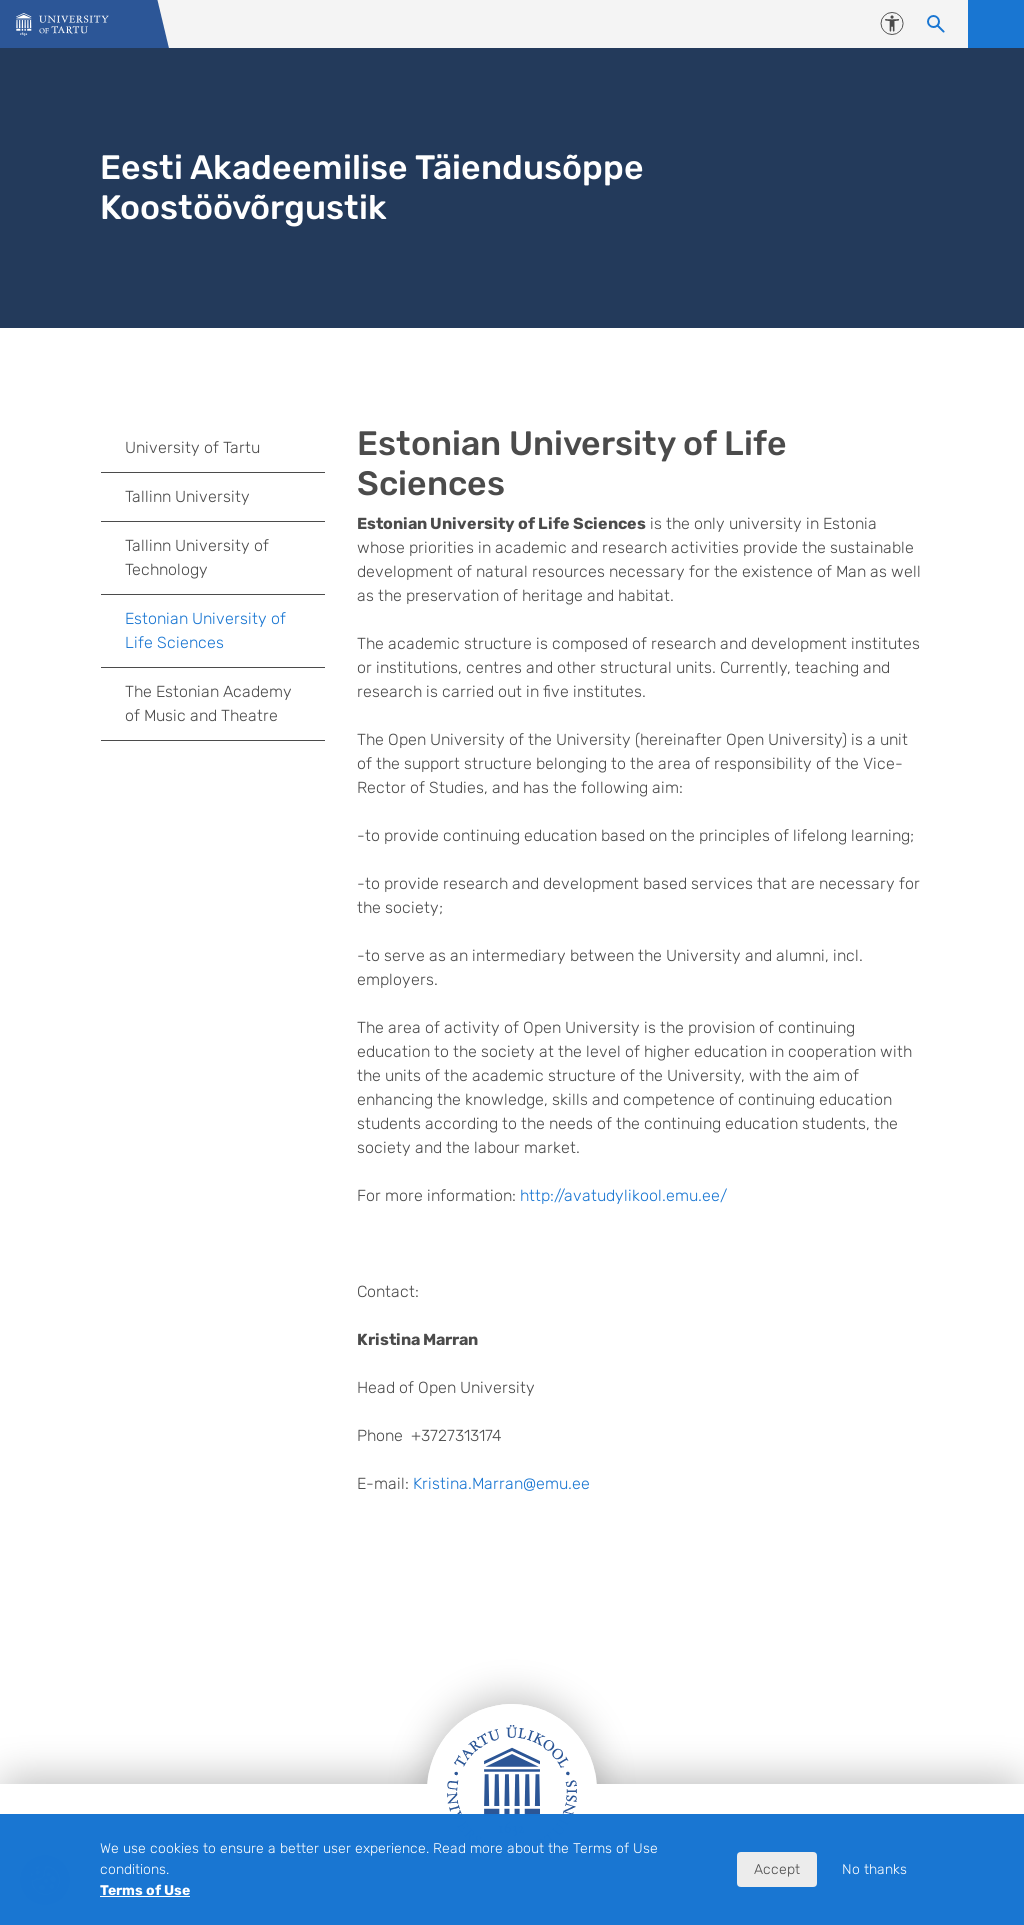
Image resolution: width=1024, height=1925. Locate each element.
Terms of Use (145, 1890)
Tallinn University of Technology (197, 557)
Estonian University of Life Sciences (205, 630)
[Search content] (936, 24)
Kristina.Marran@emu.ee (501, 1483)
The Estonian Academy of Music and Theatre (208, 703)
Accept (777, 1869)
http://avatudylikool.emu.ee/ (623, 1195)
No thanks (874, 1869)
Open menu (996, 24)
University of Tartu (192, 447)
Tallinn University (187, 496)
